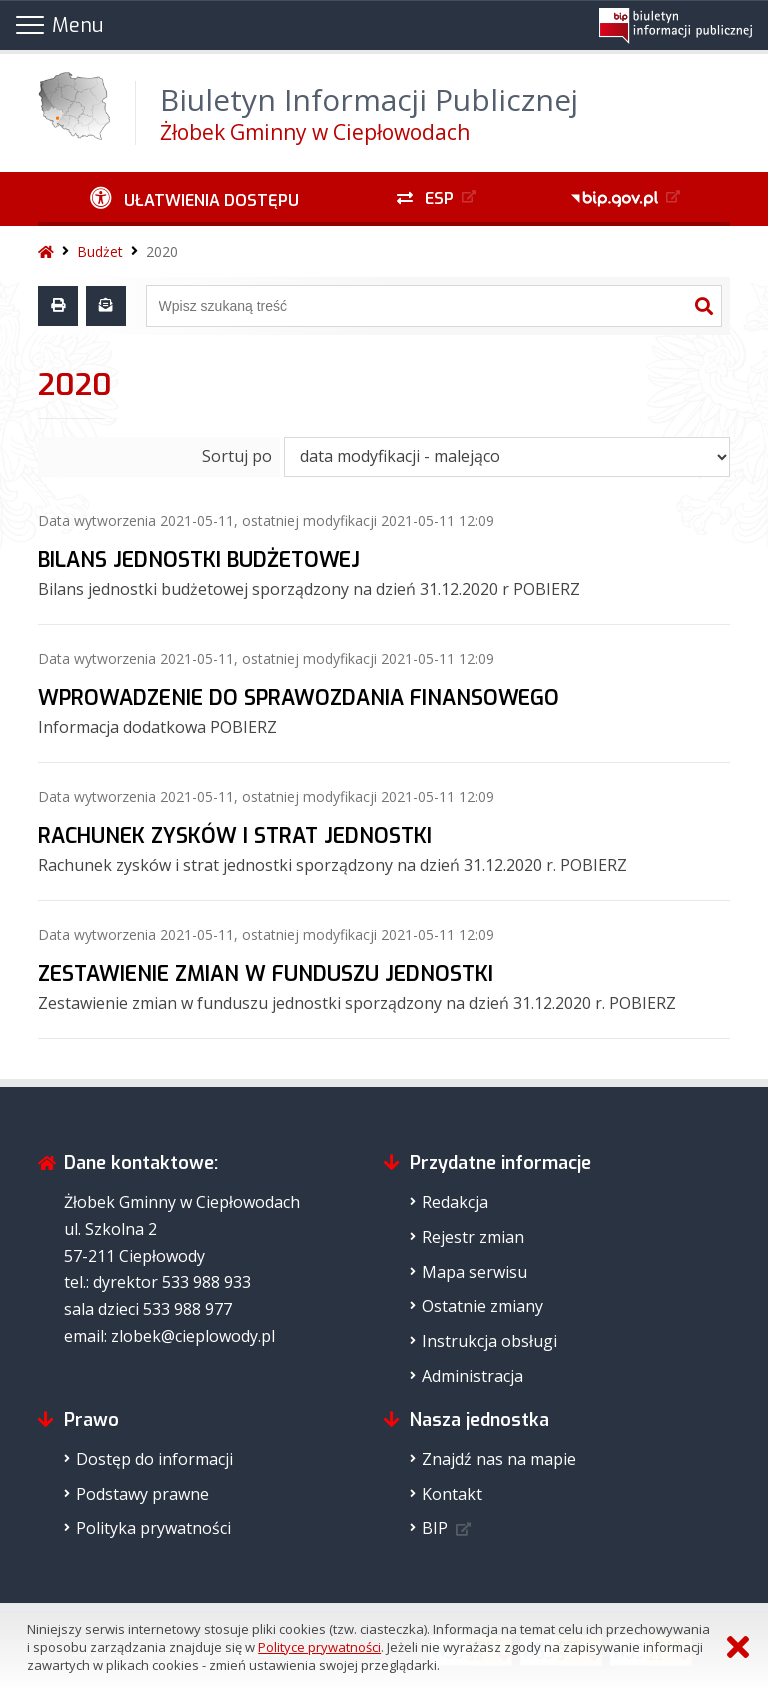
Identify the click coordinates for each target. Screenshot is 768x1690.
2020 (162, 251)
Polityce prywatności (319, 1647)
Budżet (100, 251)
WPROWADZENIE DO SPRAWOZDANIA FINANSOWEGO (298, 698)
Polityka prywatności (153, 1528)
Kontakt (452, 1494)
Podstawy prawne (142, 1494)
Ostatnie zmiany (482, 1306)
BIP (435, 1528)
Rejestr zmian (473, 1237)
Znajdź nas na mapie (499, 1459)
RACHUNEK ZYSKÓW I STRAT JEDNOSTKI (235, 836)
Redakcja (455, 1202)
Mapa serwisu (474, 1272)
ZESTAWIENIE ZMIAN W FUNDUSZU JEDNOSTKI (265, 974)
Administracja (472, 1376)
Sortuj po (237, 456)
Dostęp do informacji (154, 1459)
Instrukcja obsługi (489, 1341)
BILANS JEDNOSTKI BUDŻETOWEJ (199, 560)
